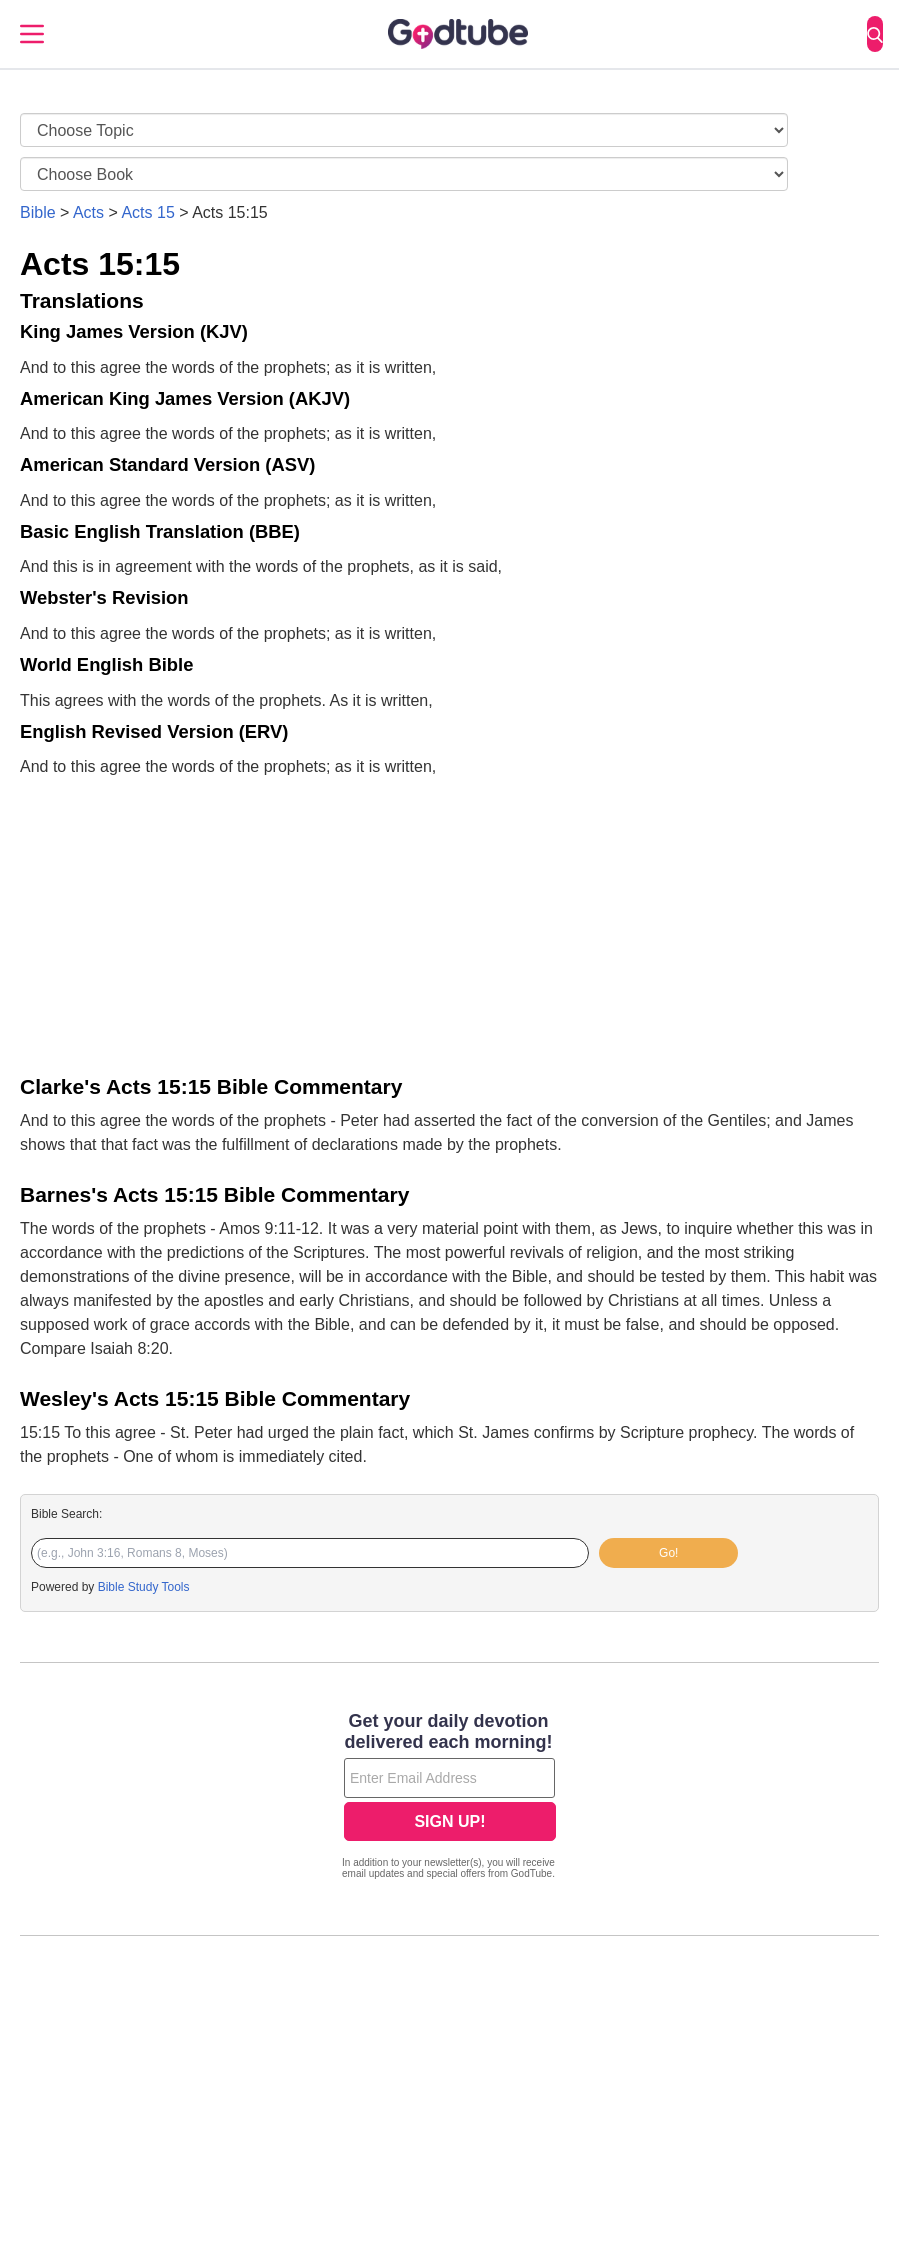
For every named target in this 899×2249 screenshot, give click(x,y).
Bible (38, 212)
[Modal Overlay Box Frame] (449, 1798)
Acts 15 (147, 212)
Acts (88, 212)
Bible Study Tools (144, 1587)
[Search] (875, 34)
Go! (668, 1553)
